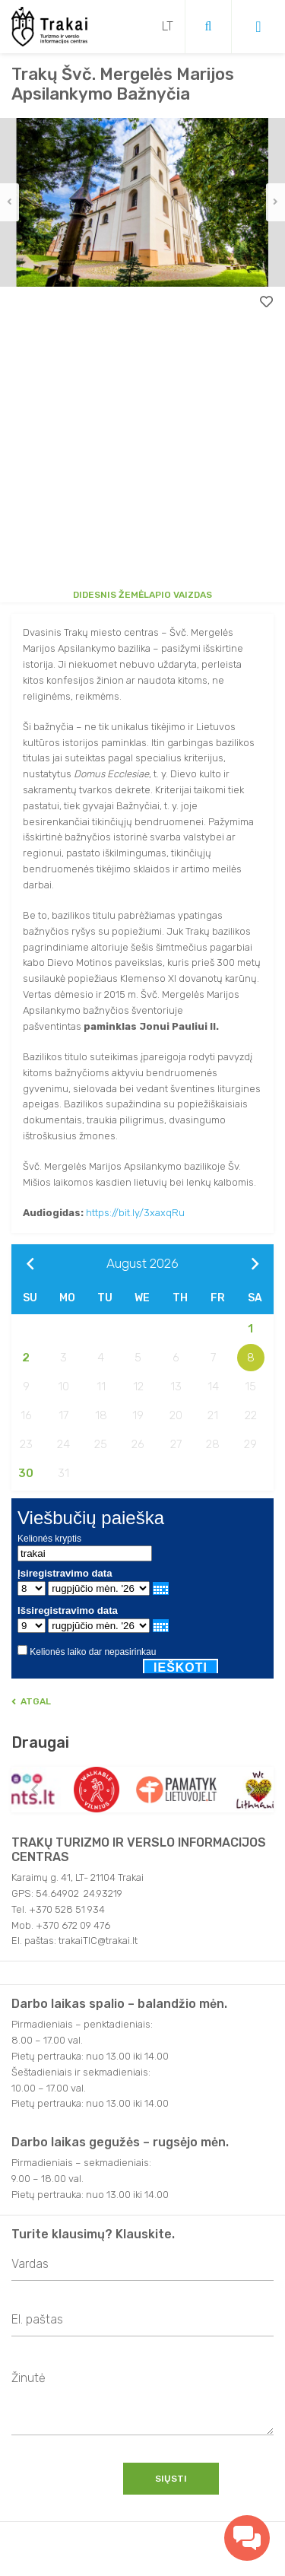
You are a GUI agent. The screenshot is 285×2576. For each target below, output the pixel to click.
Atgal (31, 1701)
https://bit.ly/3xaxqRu (135, 1212)
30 (25, 1473)
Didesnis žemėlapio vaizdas (142, 594)
